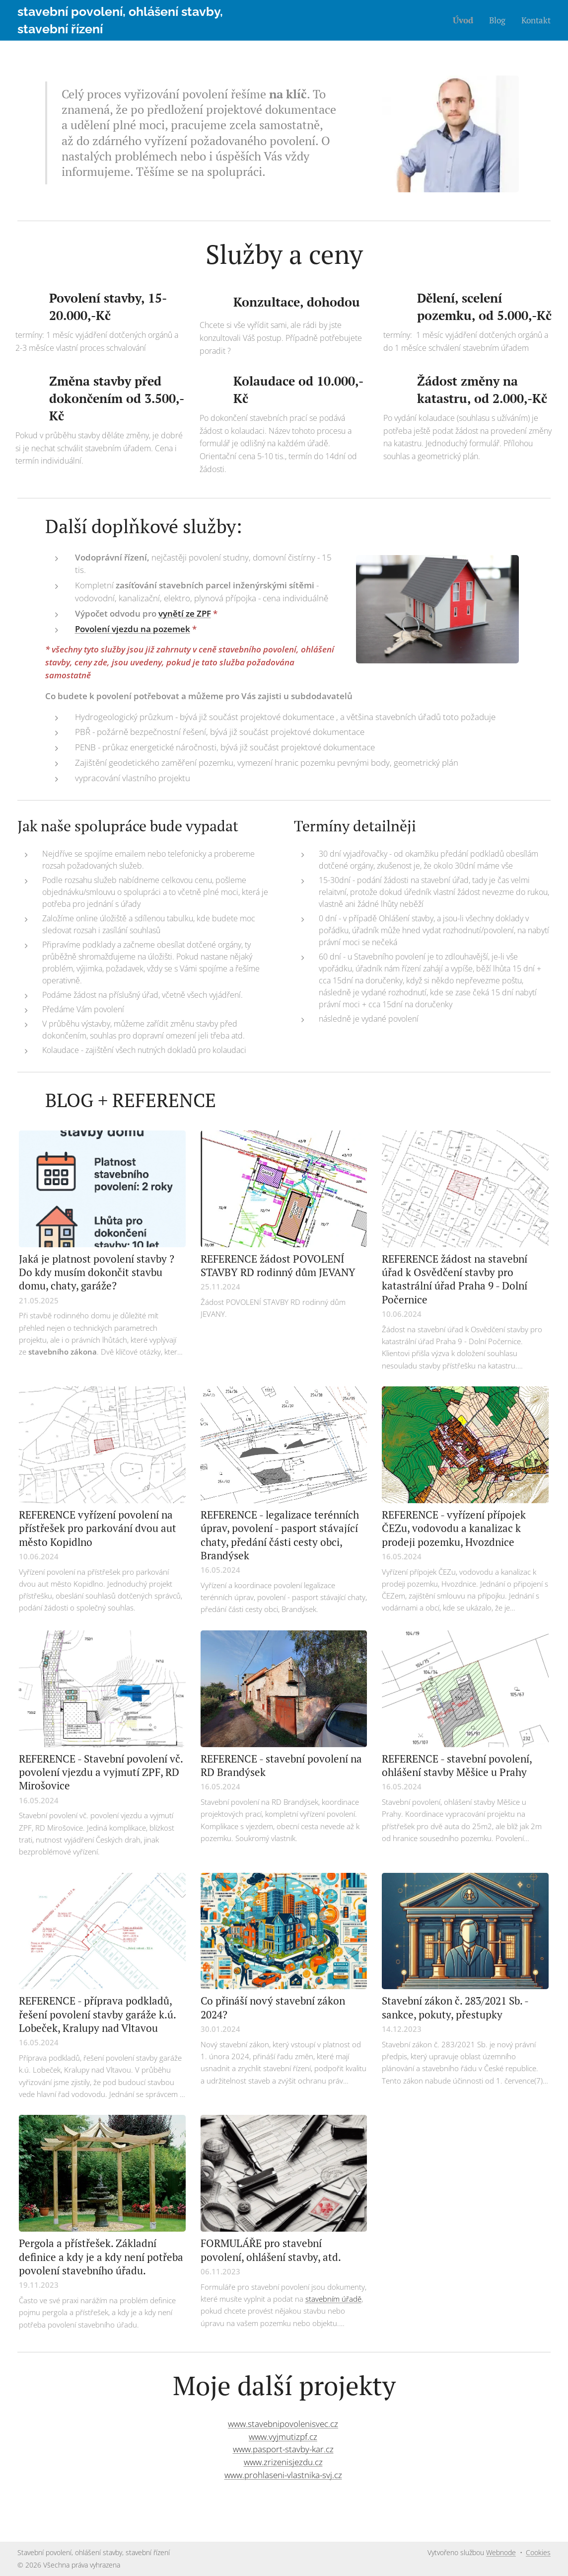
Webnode (501, 2552)
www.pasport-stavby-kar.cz (283, 2449)
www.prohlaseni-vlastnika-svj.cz (283, 2475)
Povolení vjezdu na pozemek (132, 629)
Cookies (538, 2552)
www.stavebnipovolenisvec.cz (283, 2423)
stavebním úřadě (333, 2299)
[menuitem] (465, 20)
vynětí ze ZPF (184, 613)
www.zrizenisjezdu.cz (283, 2462)
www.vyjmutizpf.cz (283, 2436)
